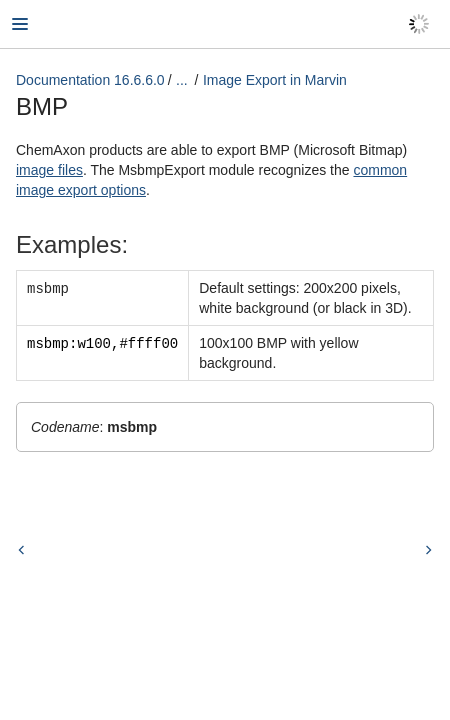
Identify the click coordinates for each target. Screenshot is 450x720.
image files (49, 170)
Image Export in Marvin (275, 80)
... (182, 80)
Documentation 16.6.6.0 (90, 80)
